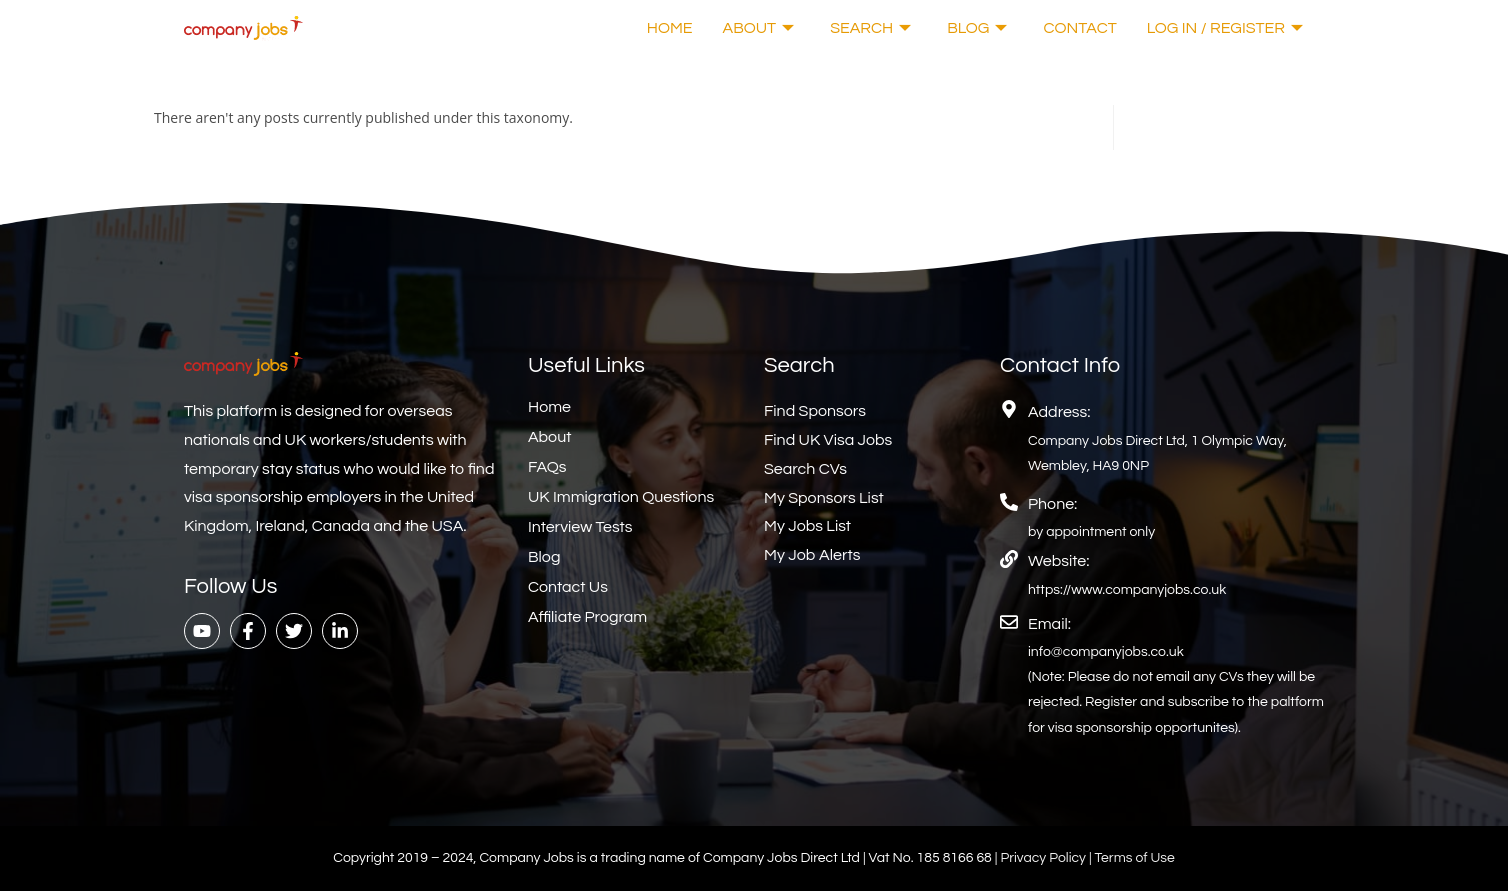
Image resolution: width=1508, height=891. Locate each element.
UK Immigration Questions (621, 497)
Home (670, 28)
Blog (977, 28)
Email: (1049, 624)
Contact (1079, 28)
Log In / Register (1225, 28)
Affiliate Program (587, 617)
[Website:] (1009, 559)
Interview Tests (580, 527)
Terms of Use (1135, 858)
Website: (1058, 561)
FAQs (547, 467)
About (759, 28)
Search (870, 28)
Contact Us (568, 587)
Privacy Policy (1044, 858)
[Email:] (1009, 622)
